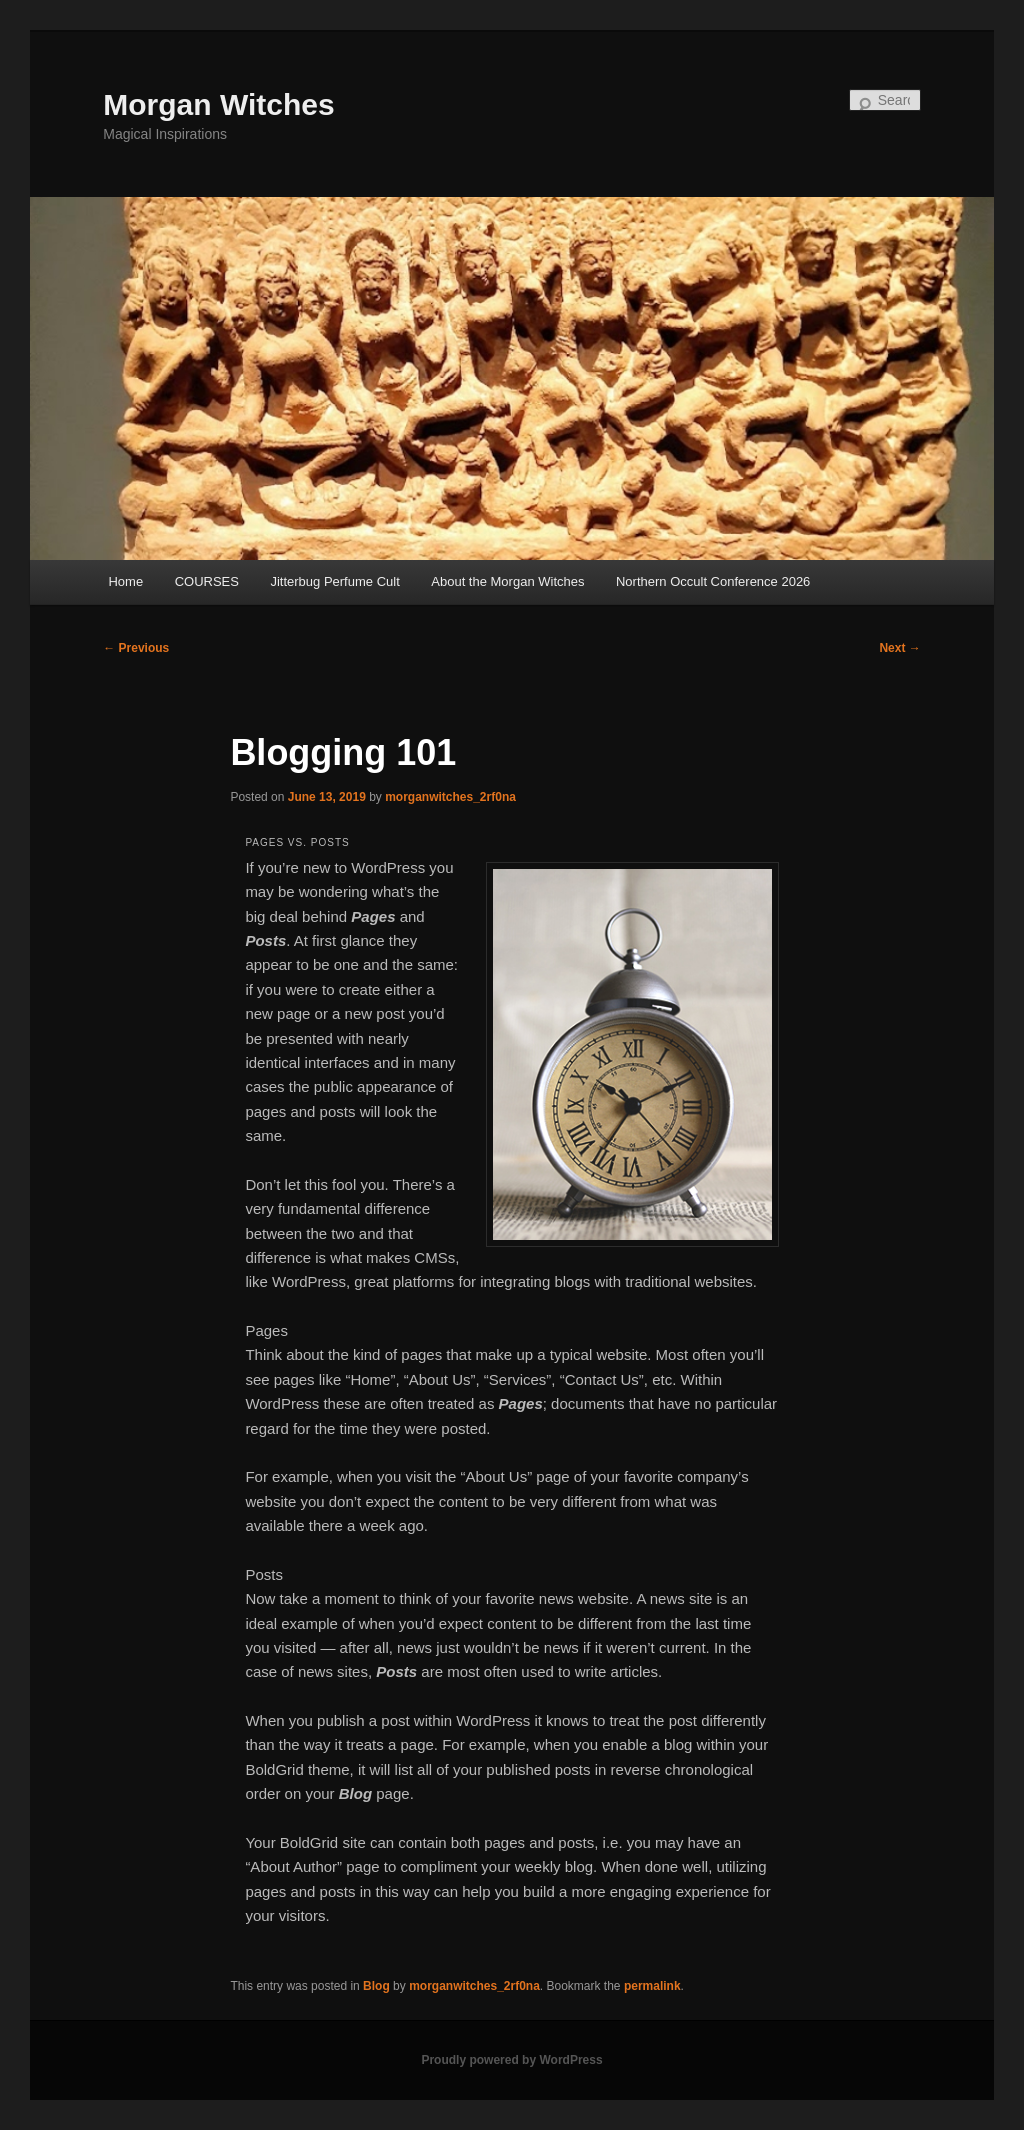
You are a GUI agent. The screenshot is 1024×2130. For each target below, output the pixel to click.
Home (125, 581)
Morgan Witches (218, 104)
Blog (376, 1986)
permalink (652, 1986)
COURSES (207, 581)
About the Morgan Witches (507, 581)
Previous (136, 648)
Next (899, 648)
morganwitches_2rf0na (450, 797)
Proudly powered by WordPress (511, 2060)
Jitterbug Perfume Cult (334, 581)
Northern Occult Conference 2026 (713, 581)
